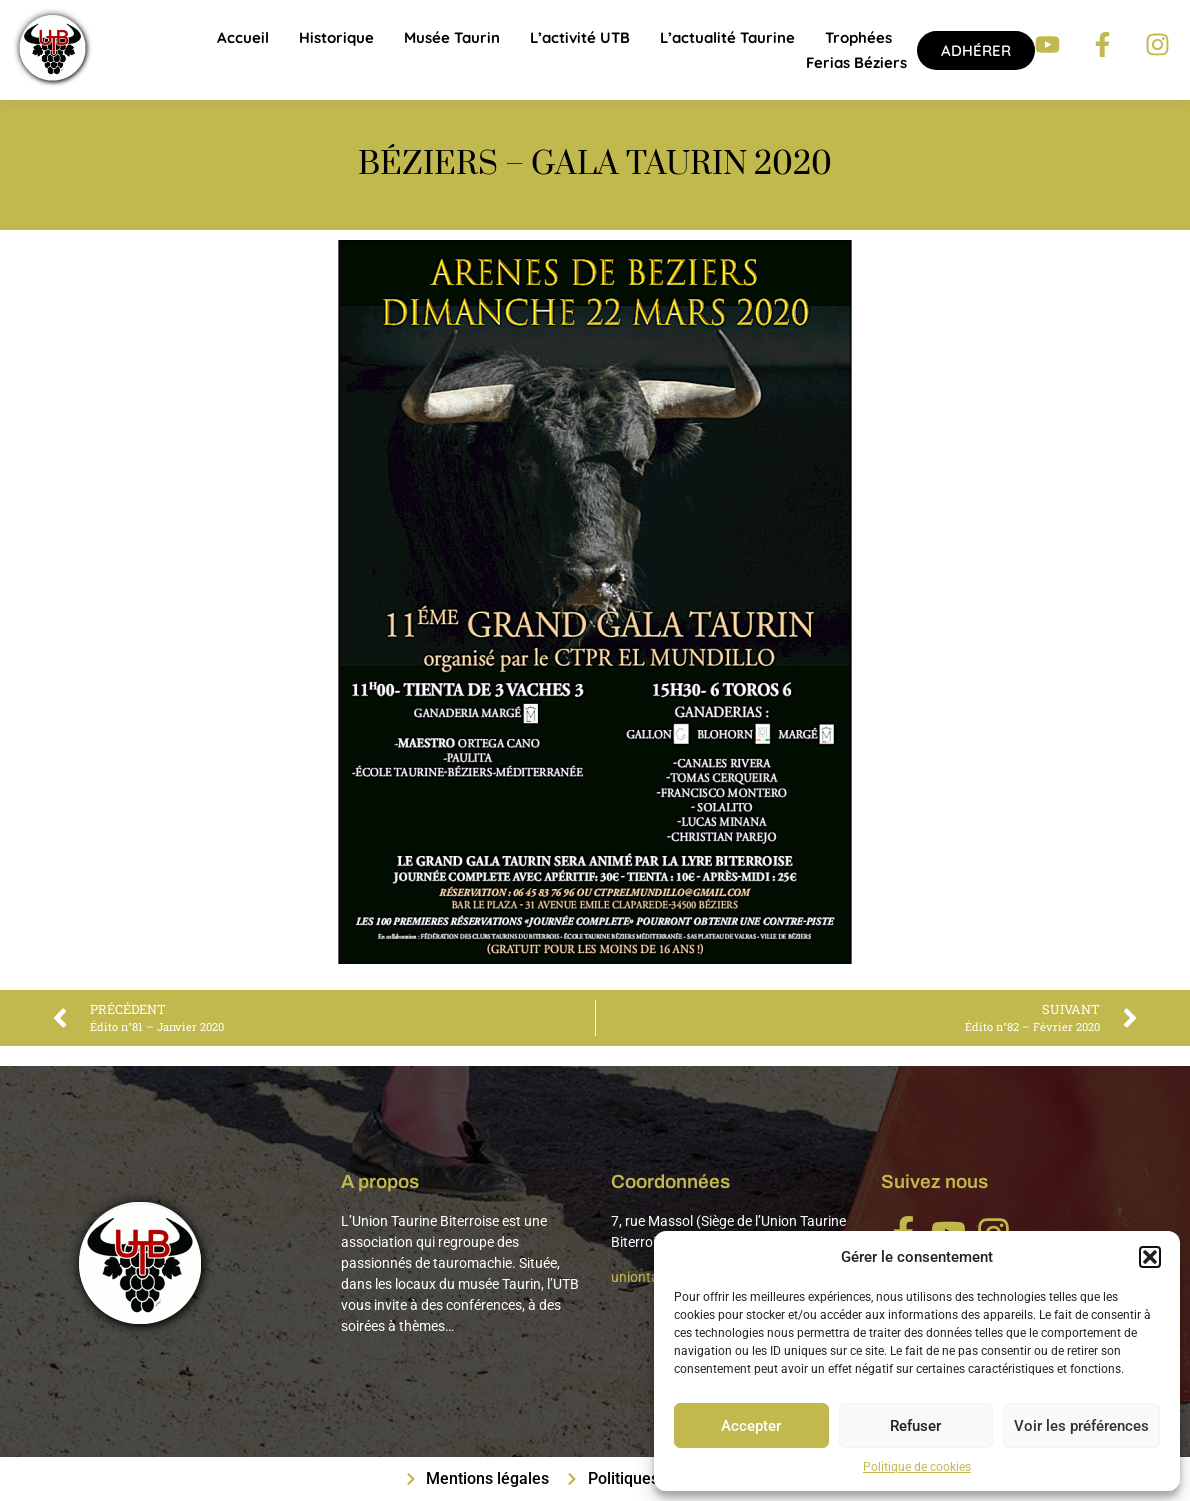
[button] (1150, 1257)
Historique (336, 37)
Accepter (751, 1426)
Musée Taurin (452, 37)
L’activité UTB (580, 37)
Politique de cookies (917, 1467)
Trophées (858, 37)
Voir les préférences (1081, 1426)
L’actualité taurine (727, 37)
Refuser (915, 1426)
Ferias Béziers (856, 62)
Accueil (243, 37)
